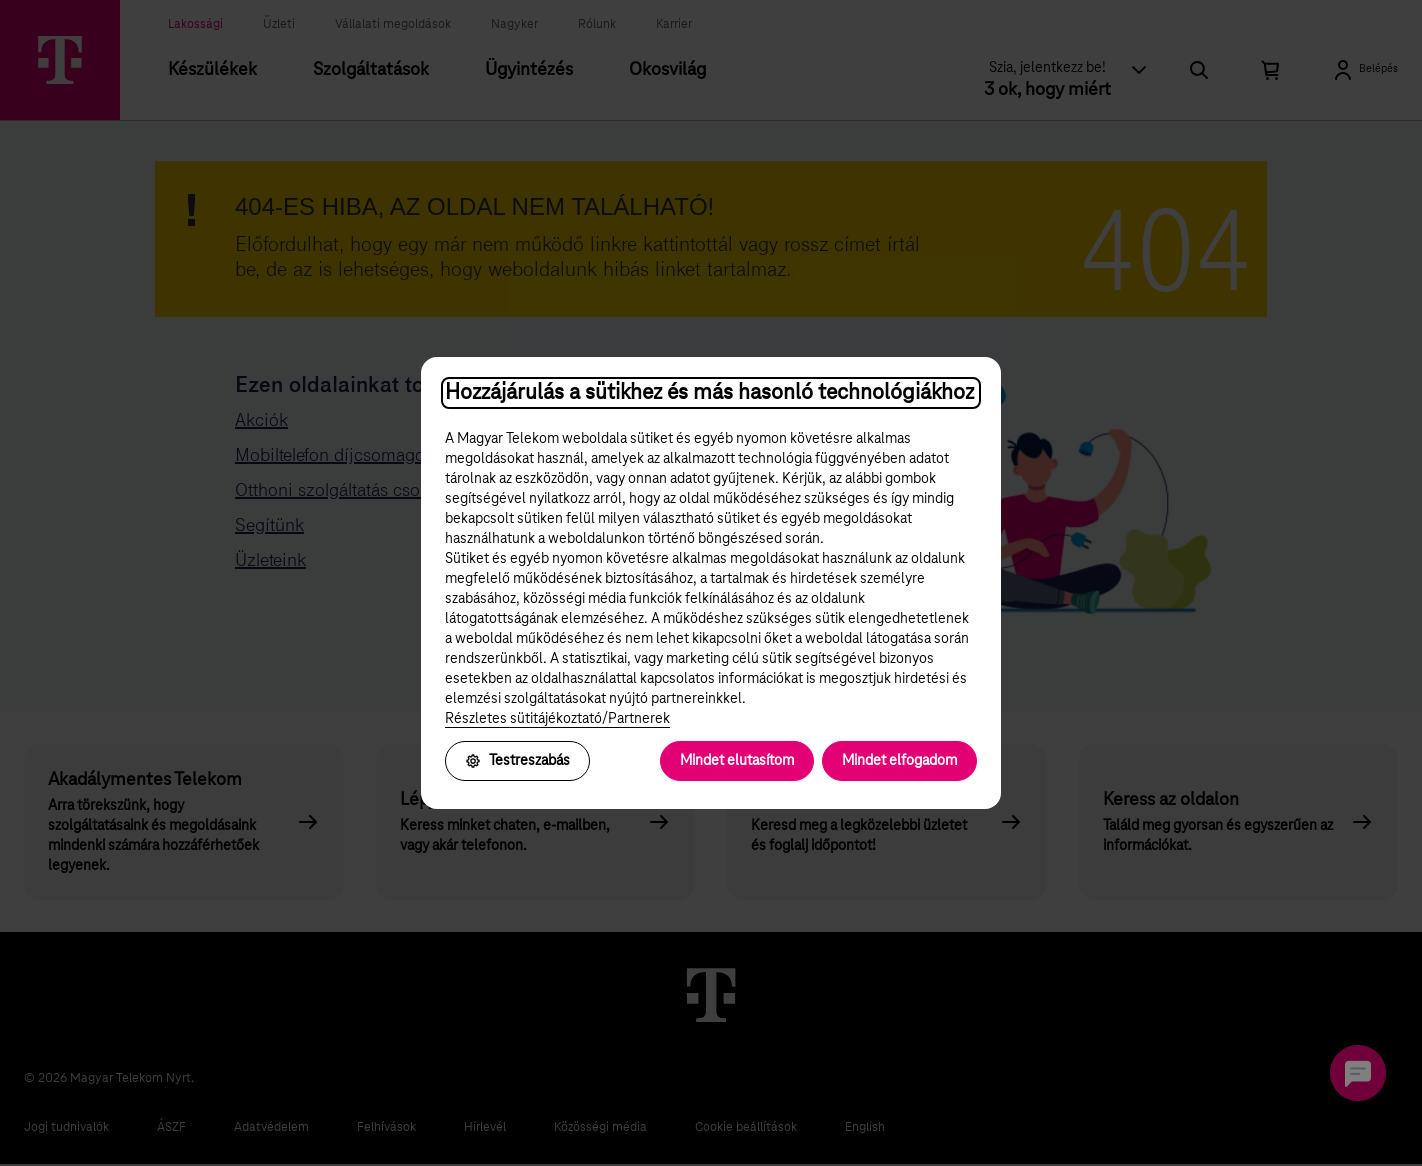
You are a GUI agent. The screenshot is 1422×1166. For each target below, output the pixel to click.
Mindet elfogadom (899, 761)
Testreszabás (517, 761)
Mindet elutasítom (737, 761)
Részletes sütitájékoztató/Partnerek (557, 719)
